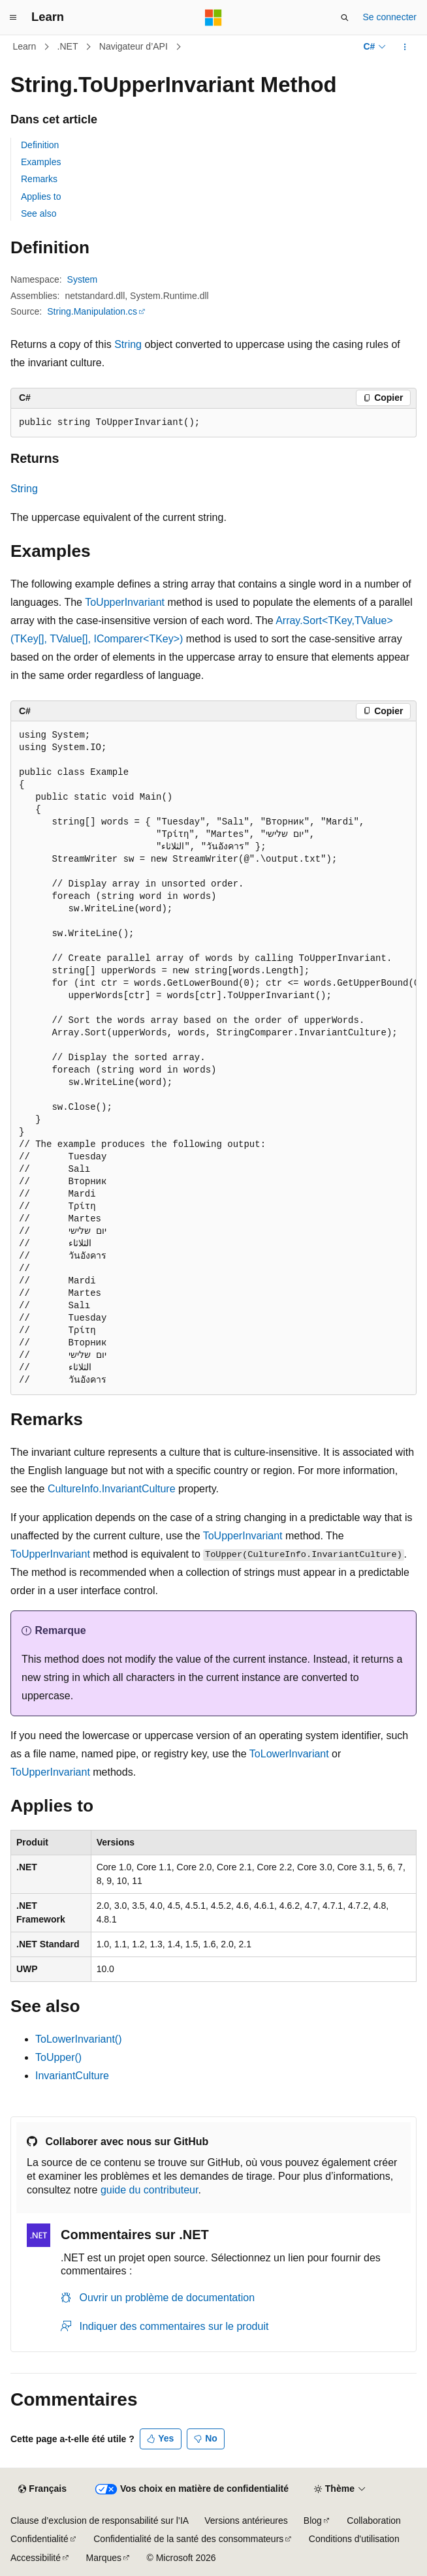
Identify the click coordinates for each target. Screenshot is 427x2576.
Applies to (41, 196)
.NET (67, 46)
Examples (41, 162)
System (82, 279)
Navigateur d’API (133, 46)
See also (38, 213)
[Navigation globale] (13, 17)
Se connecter (390, 17)
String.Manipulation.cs (92, 311)
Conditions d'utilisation (354, 2539)
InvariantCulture (72, 2075)
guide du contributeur (149, 2189)
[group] (213, 1057)
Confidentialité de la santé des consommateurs (188, 2539)
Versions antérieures (246, 2520)
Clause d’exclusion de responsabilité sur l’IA (99, 2520)
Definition (40, 145)
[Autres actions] (405, 47)
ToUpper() (58, 2057)
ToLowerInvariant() (78, 2039)
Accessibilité (35, 2557)
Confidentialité (39, 2539)
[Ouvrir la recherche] (345, 17)
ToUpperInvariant (125, 602)
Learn (25, 46)
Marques (103, 2557)
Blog (313, 2520)
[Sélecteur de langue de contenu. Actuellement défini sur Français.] (42, 2489)
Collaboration (374, 2520)
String (128, 344)
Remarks (39, 179)
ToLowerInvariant (289, 1753)
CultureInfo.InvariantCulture (112, 1488)
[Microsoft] (213, 17)
